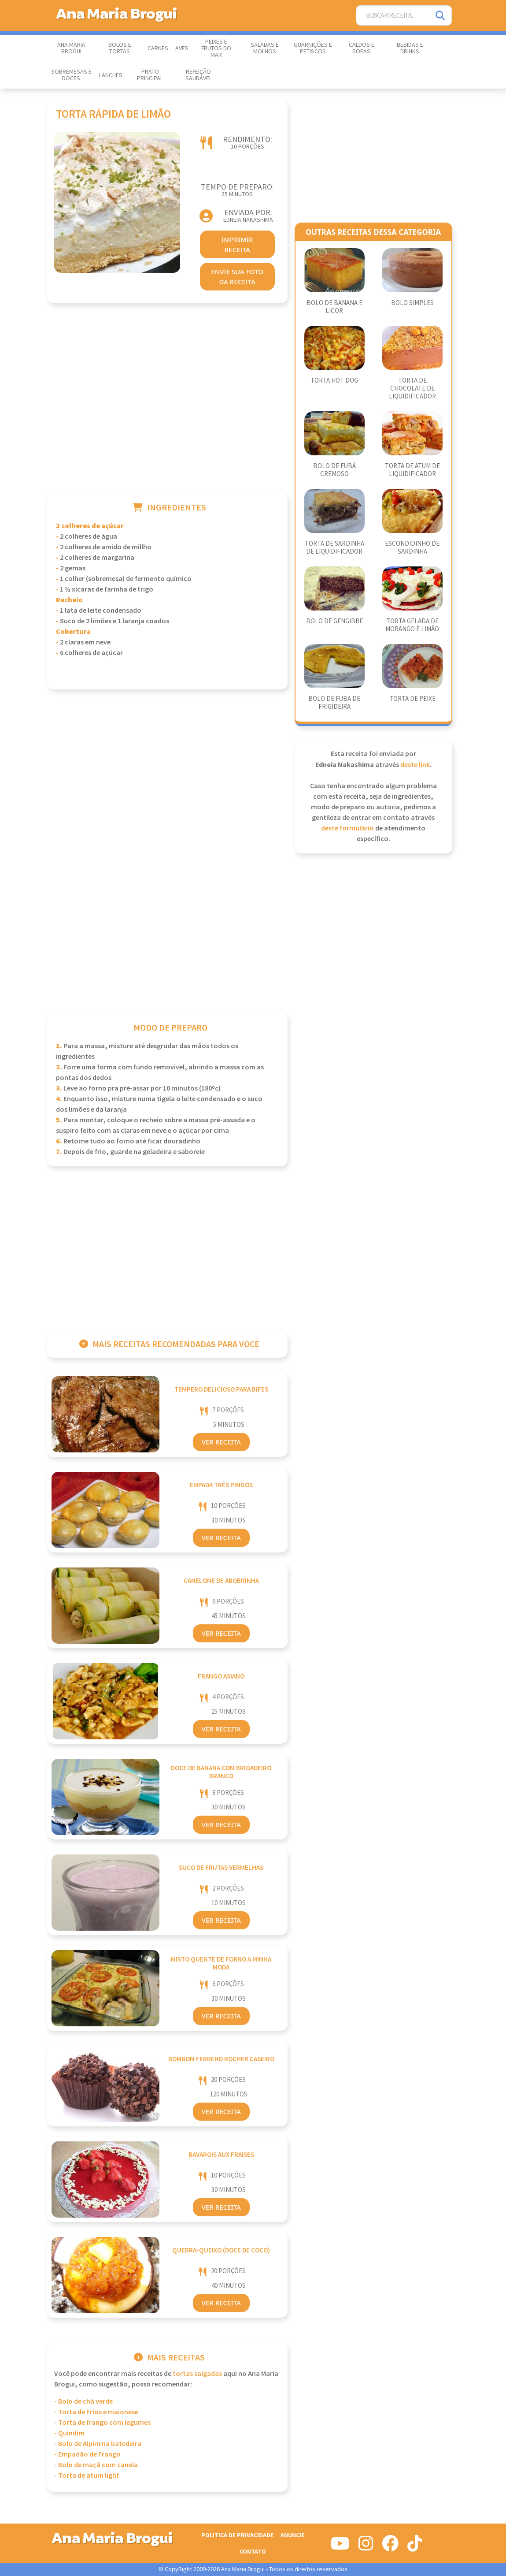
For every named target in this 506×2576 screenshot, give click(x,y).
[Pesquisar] (441, 15)
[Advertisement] (167, 409)
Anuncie (292, 2535)
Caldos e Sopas (361, 48)
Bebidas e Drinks (410, 48)
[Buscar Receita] (393, 15)
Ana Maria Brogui (71, 48)
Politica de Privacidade (237, 2535)
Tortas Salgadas (197, 2374)
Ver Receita (221, 1441)
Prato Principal (150, 75)
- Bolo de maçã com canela (96, 2465)
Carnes (158, 48)
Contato (253, 2551)
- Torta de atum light (86, 2475)
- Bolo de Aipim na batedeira (97, 2444)
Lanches (110, 75)
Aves (181, 48)
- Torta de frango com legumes (102, 2422)
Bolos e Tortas (119, 48)
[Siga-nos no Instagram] (365, 2547)
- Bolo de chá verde (83, 2401)
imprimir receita (237, 244)
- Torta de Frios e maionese (96, 2412)
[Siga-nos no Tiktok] (414, 2547)
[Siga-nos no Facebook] (390, 2547)
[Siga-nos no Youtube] (340, 2547)
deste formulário (347, 828)
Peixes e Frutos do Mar (216, 48)
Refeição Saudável (198, 75)
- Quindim (69, 2433)
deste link (415, 765)
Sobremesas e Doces (71, 75)
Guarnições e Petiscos (313, 48)
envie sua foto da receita (237, 276)
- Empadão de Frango (87, 2454)
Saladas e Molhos (265, 48)
